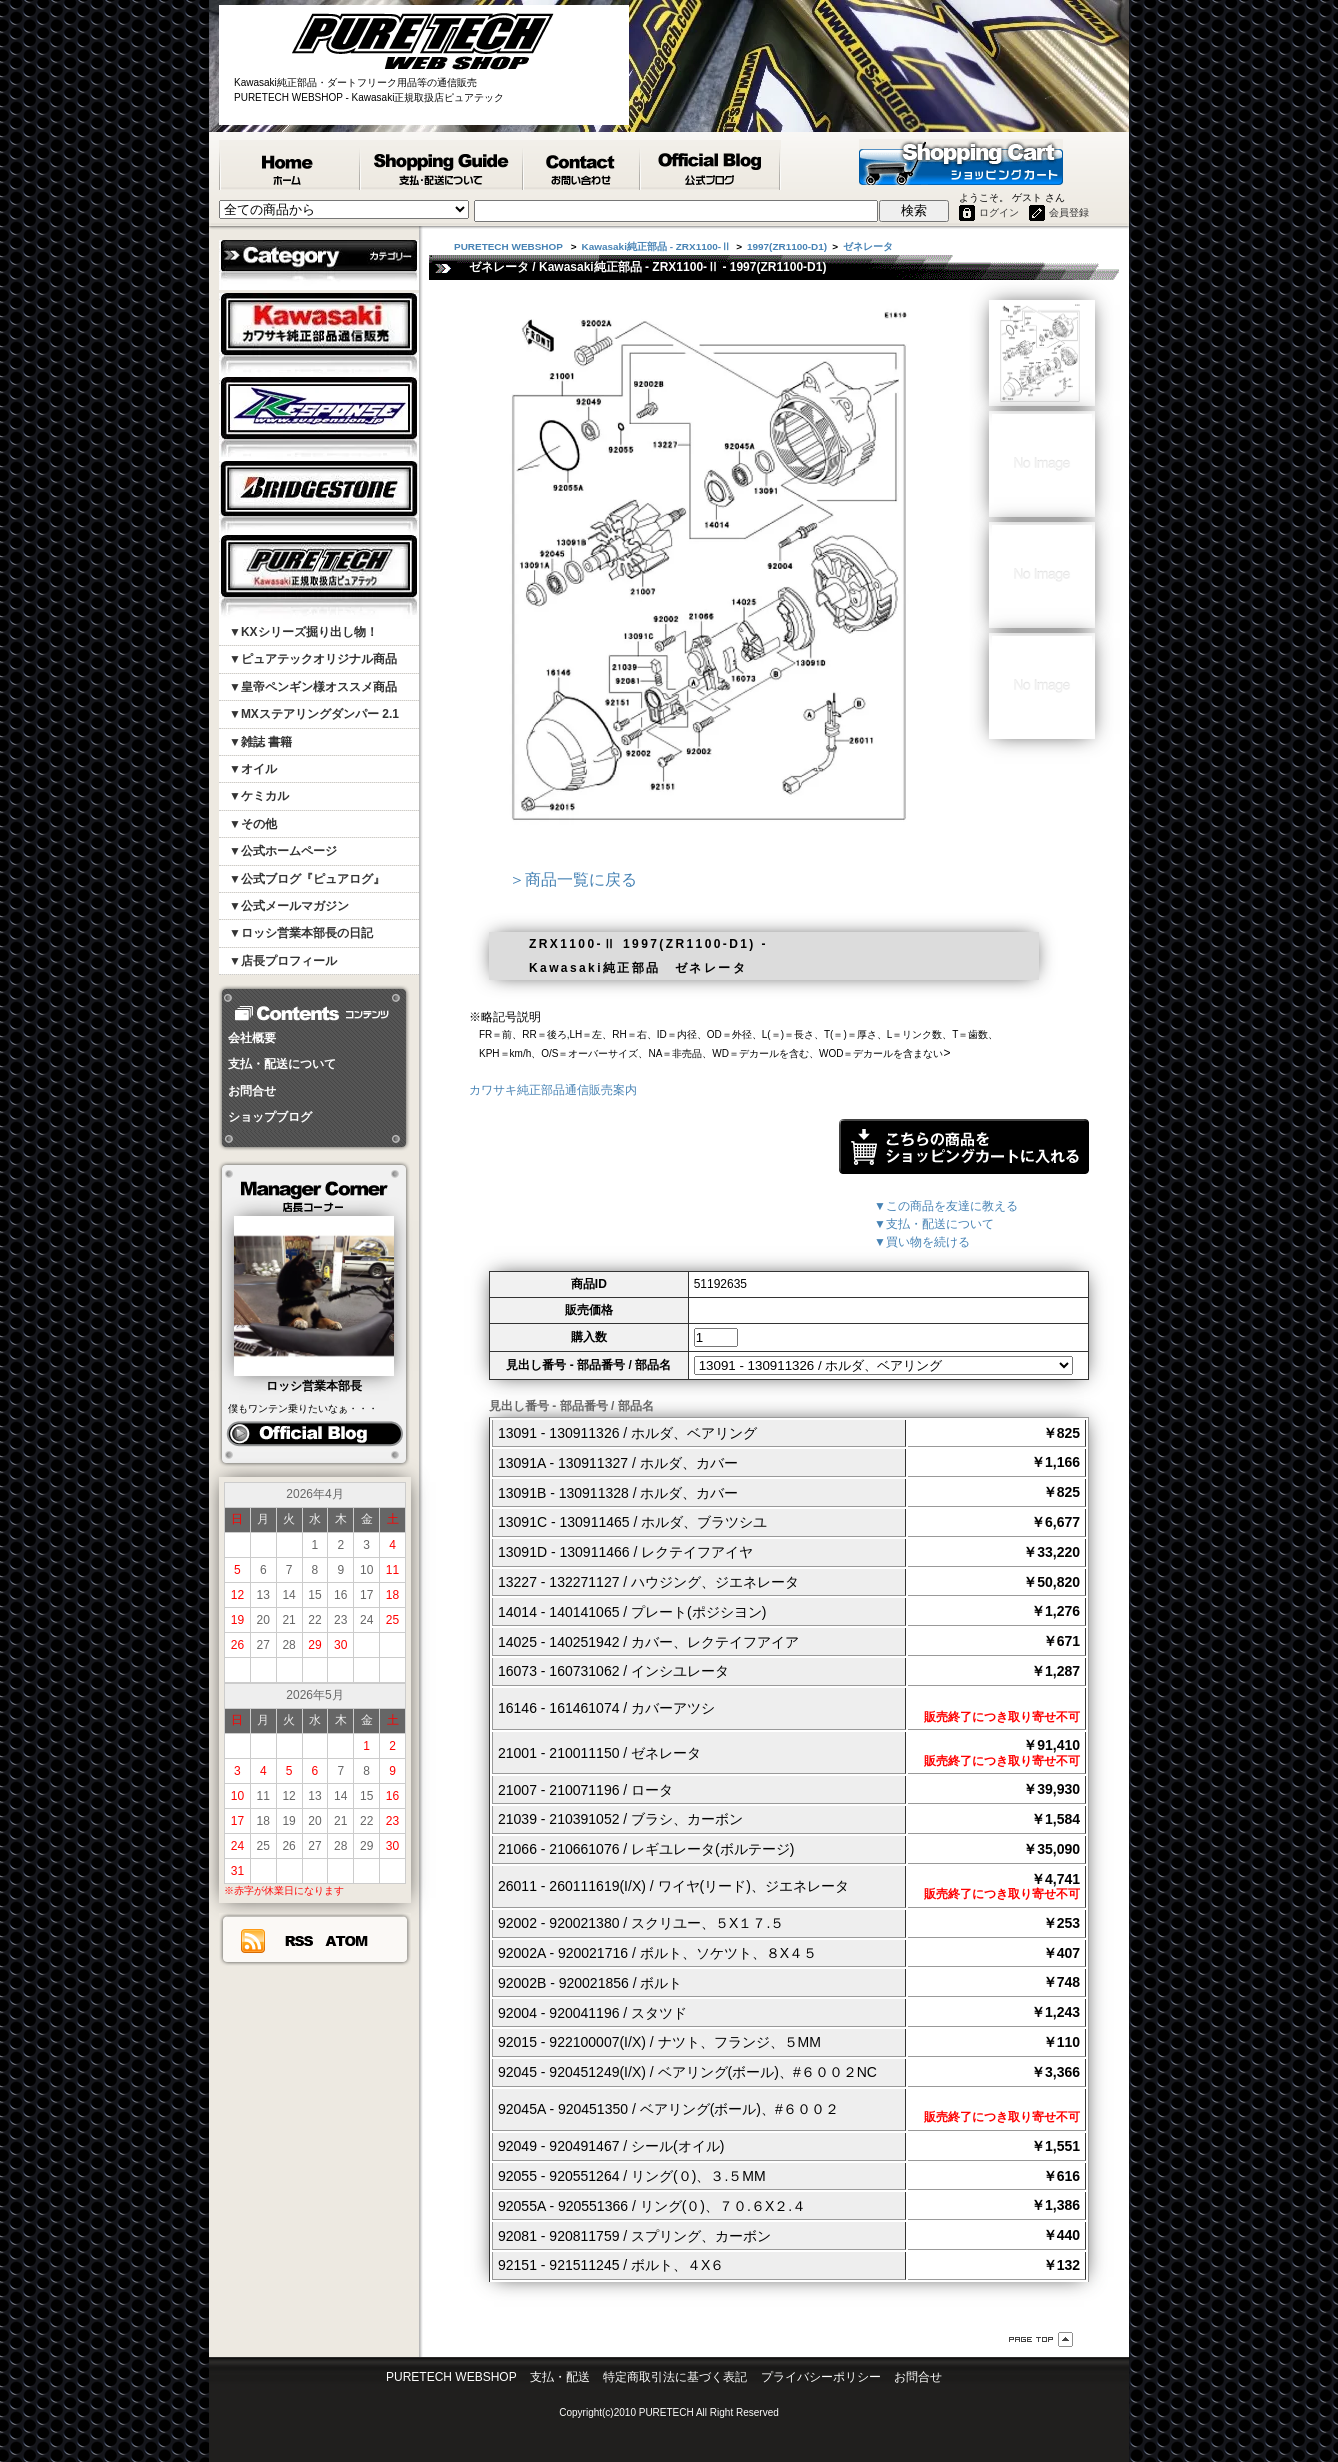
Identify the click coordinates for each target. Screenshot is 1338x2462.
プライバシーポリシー (821, 2377)
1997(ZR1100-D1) (787, 246)
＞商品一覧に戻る (573, 879)
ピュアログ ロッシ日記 (314, 1434)
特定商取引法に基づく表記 (675, 2377)
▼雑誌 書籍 (260, 742)
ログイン (999, 212)
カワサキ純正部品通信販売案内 (553, 1090)
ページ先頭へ (1041, 2339)
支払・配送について (282, 1064)
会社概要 (252, 1038)
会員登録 (1069, 212)
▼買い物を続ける (922, 1242)
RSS (298, 1941)
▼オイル (253, 769)
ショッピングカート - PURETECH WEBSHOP (961, 162)
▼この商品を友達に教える (946, 1206)
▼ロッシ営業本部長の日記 (301, 933)
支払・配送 (560, 2377)
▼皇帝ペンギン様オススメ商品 (313, 687)
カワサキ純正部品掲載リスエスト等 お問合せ (582, 165)
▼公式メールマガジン (289, 906)
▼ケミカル (259, 796)
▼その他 (253, 824)
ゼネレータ (868, 246)
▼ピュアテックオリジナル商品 (313, 659)
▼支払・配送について (934, 1224)
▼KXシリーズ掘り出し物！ (303, 632)
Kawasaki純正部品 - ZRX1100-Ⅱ (657, 246)
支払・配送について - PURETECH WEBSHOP (442, 165)
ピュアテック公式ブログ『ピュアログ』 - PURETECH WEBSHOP (711, 165)
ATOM (347, 1941)
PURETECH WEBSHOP (290, 165)
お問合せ (252, 1091)
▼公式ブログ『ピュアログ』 (307, 879)
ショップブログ (270, 1117)
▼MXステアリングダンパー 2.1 (314, 714)
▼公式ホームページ (283, 851)
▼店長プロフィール (283, 961)
